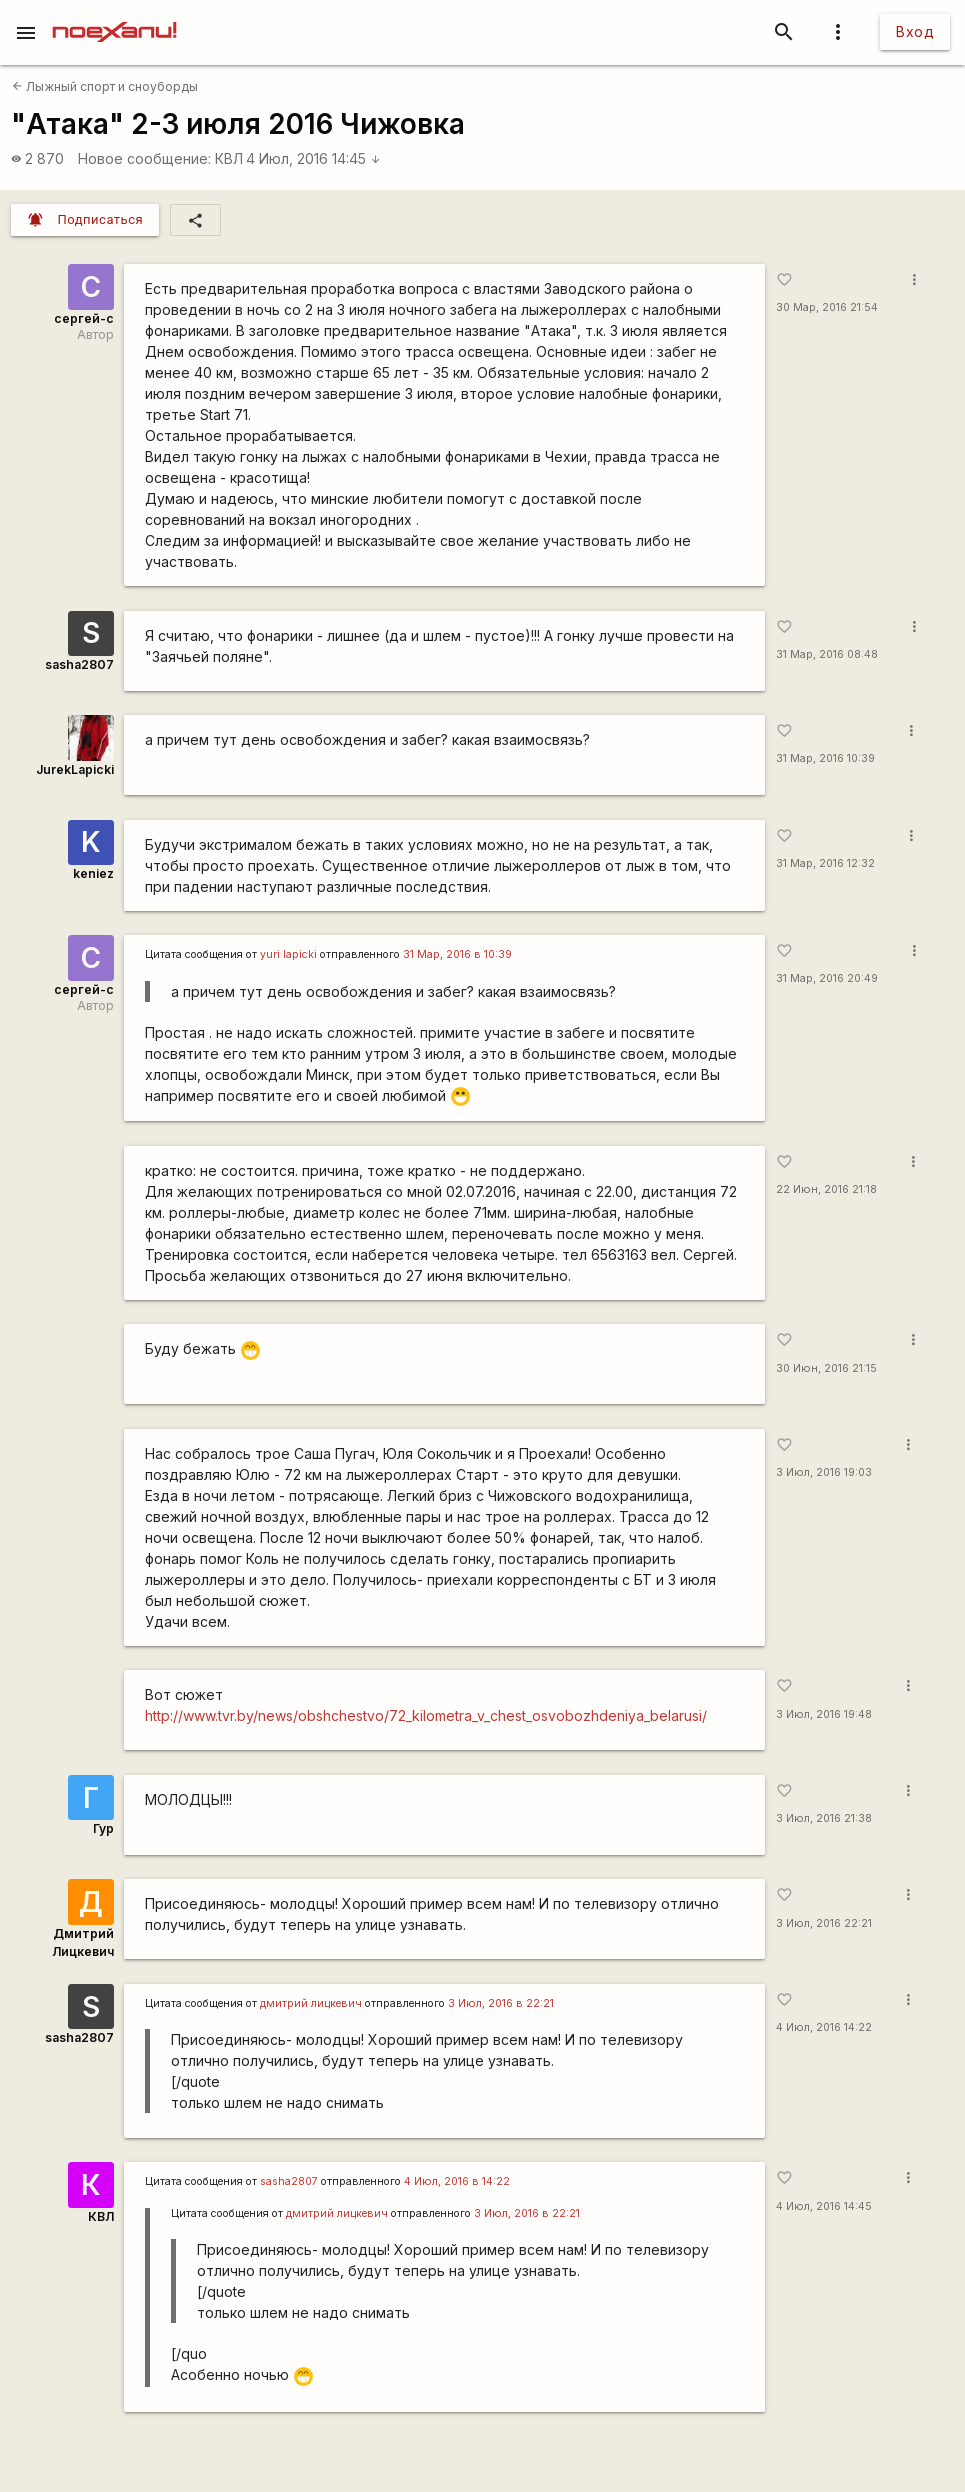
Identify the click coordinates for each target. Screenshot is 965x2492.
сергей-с (84, 318)
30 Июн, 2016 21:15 (826, 1368)
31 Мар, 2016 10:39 (825, 758)
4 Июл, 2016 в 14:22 (457, 2181)
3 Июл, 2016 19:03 (824, 1472)
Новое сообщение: (144, 158)
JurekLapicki (75, 769)
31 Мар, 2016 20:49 (827, 978)
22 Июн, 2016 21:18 (826, 1189)
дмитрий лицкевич (311, 2003)
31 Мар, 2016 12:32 (825, 863)
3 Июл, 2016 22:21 (824, 1923)
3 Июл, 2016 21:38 (824, 1818)
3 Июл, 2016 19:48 (824, 1714)
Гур (103, 1828)
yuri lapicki (288, 954)
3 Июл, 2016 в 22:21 (501, 2003)
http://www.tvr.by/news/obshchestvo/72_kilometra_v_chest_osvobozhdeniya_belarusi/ (426, 1715)
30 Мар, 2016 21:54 (827, 307)
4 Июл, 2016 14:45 (313, 158)
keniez (93, 873)
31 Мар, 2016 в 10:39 (457, 954)
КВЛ (229, 158)
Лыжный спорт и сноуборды (105, 86)
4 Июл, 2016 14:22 (824, 2027)
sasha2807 (79, 664)
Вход (915, 31)
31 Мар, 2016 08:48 (827, 654)
